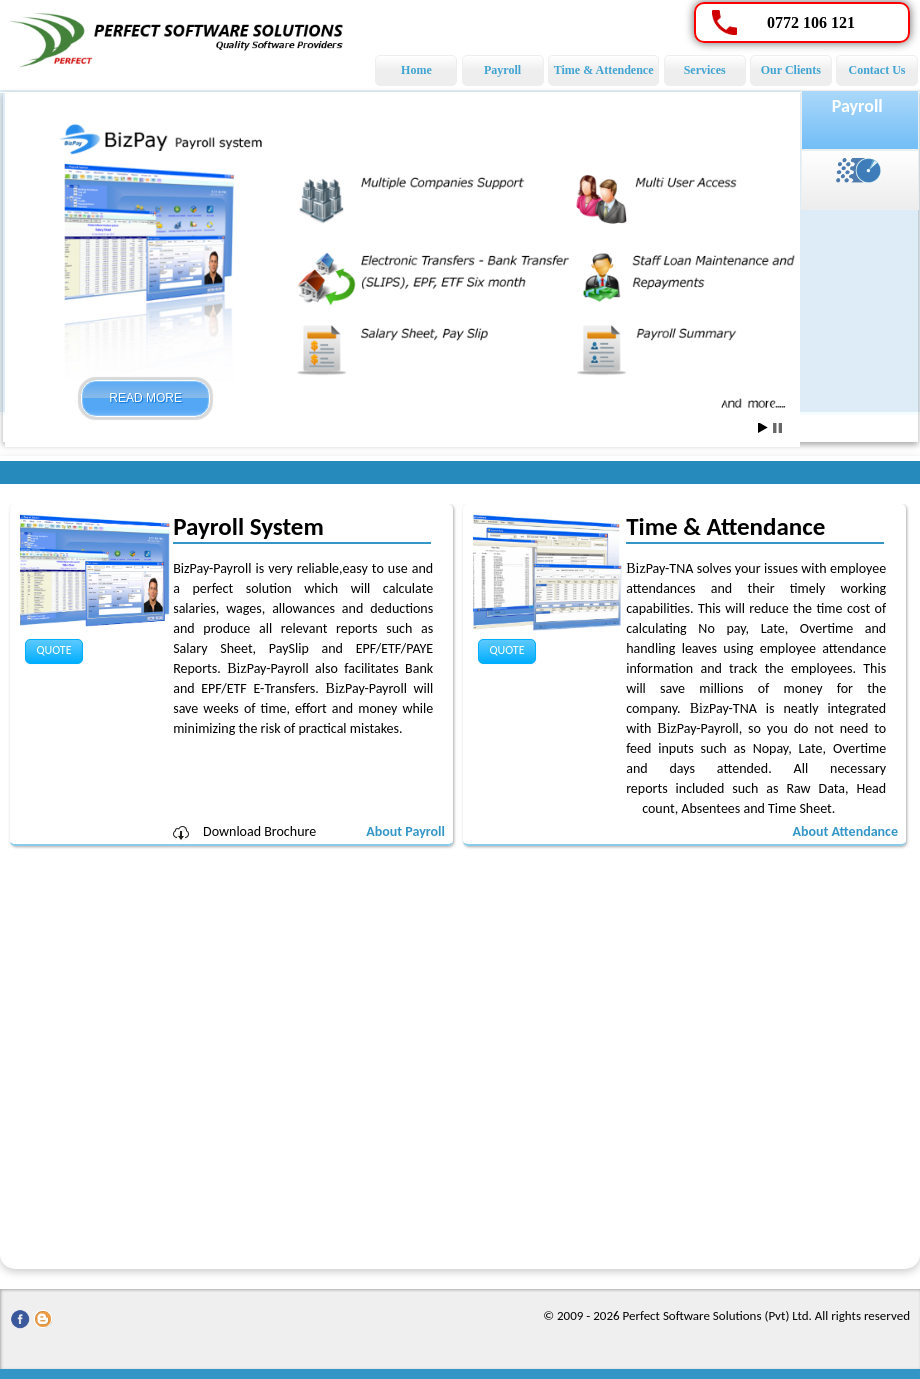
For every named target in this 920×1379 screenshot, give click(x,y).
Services (705, 70)
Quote (53, 650)
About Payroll (405, 831)
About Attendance (845, 831)
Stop (777, 427)
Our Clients (791, 70)
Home (416, 70)
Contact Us (877, 70)
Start (763, 427)
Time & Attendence (604, 70)
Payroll (502, 70)
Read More (145, 398)
